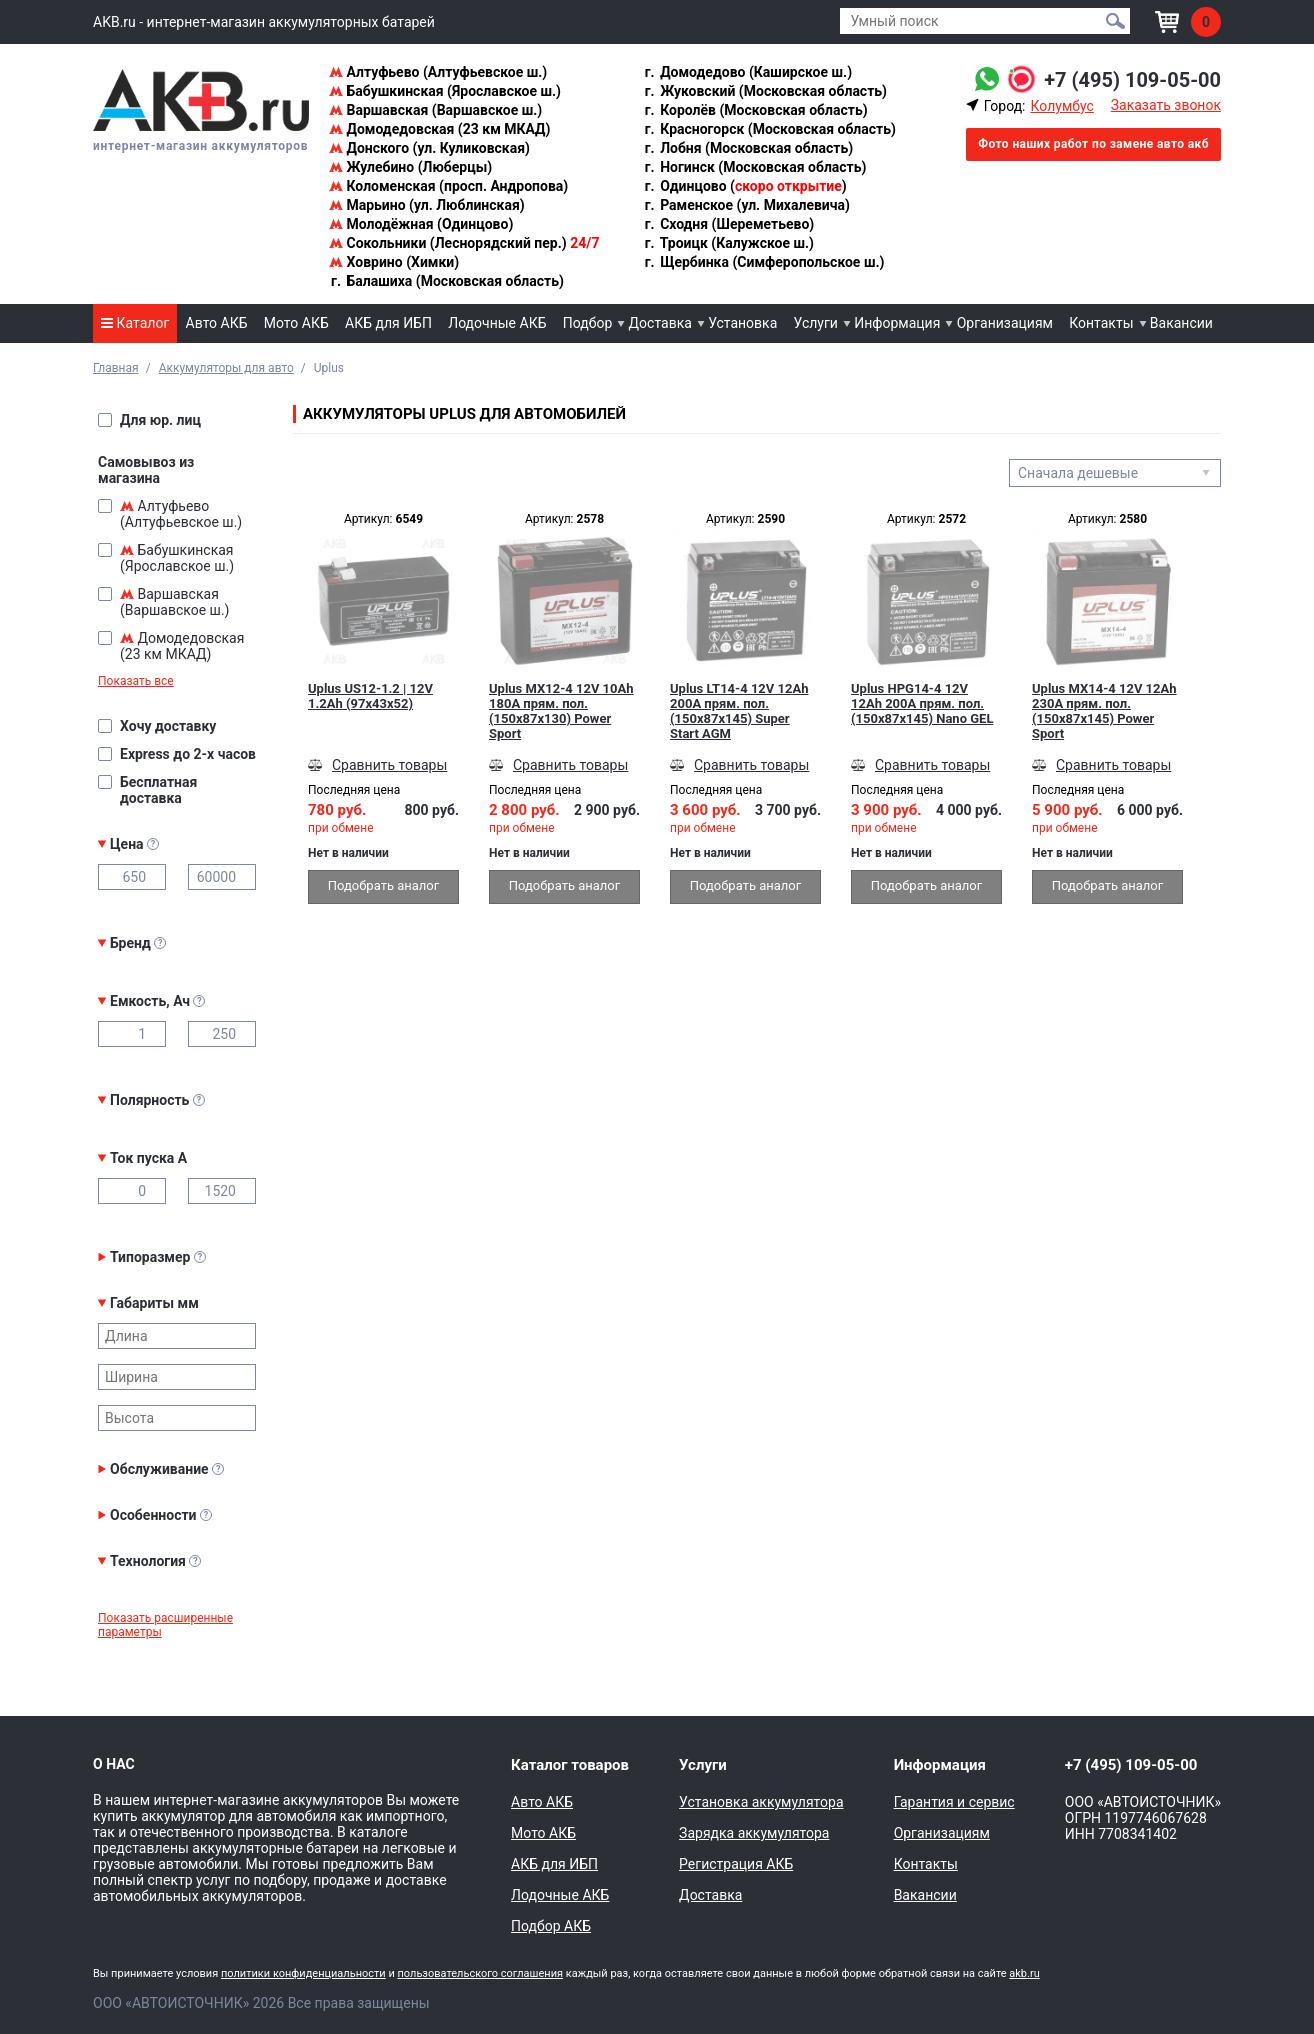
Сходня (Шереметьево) (729, 224)
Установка (742, 323)
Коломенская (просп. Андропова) (448, 186)
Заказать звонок (1166, 105)
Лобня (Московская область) (748, 148)
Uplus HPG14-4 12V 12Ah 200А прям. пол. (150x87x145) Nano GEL (922, 703)
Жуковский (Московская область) (765, 91)
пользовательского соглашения (480, 1973)
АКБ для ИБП (388, 323)
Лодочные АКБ (497, 323)
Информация (897, 323)
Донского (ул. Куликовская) (429, 148)
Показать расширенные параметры (165, 1625)
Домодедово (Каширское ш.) (747, 72)
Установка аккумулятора (761, 1802)
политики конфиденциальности (303, 1973)
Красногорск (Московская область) (769, 129)
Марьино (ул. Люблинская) (427, 205)
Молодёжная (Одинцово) (421, 224)
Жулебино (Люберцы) (410, 167)
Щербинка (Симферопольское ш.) (764, 262)
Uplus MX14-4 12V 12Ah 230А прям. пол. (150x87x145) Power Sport (1104, 711)
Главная (116, 368)
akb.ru (1024, 1973)
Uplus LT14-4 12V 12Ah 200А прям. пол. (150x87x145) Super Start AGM (739, 711)
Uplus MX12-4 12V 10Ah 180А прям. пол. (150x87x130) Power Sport (561, 711)
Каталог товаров (570, 1765)
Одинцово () (745, 186)
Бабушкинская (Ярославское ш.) (445, 91)
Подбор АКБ (551, 1926)
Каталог (135, 323)
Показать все (136, 681)
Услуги (816, 323)
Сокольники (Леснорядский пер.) (464, 243)
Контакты (1101, 323)
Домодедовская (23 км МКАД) (439, 129)
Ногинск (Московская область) (755, 167)
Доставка (660, 323)
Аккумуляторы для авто (226, 368)
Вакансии (1181, 323)
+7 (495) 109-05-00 (1132, 80)
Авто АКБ (217, 323)
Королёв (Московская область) (755, 110)
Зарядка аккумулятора (754, 1833)
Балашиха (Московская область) (446, 281)
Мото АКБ (296, 323)
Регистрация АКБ (736, 1864)
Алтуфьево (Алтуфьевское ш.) (438, 72)
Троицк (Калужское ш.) (728, 243)
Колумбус (1061, 106)
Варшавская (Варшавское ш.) (435, 110)
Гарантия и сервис (954, 1802)
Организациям (1005, 323)
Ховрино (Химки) (394, 262)
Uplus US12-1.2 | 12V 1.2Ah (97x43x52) (370, 696)
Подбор (588, 323)
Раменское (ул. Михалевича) (746, 205)
